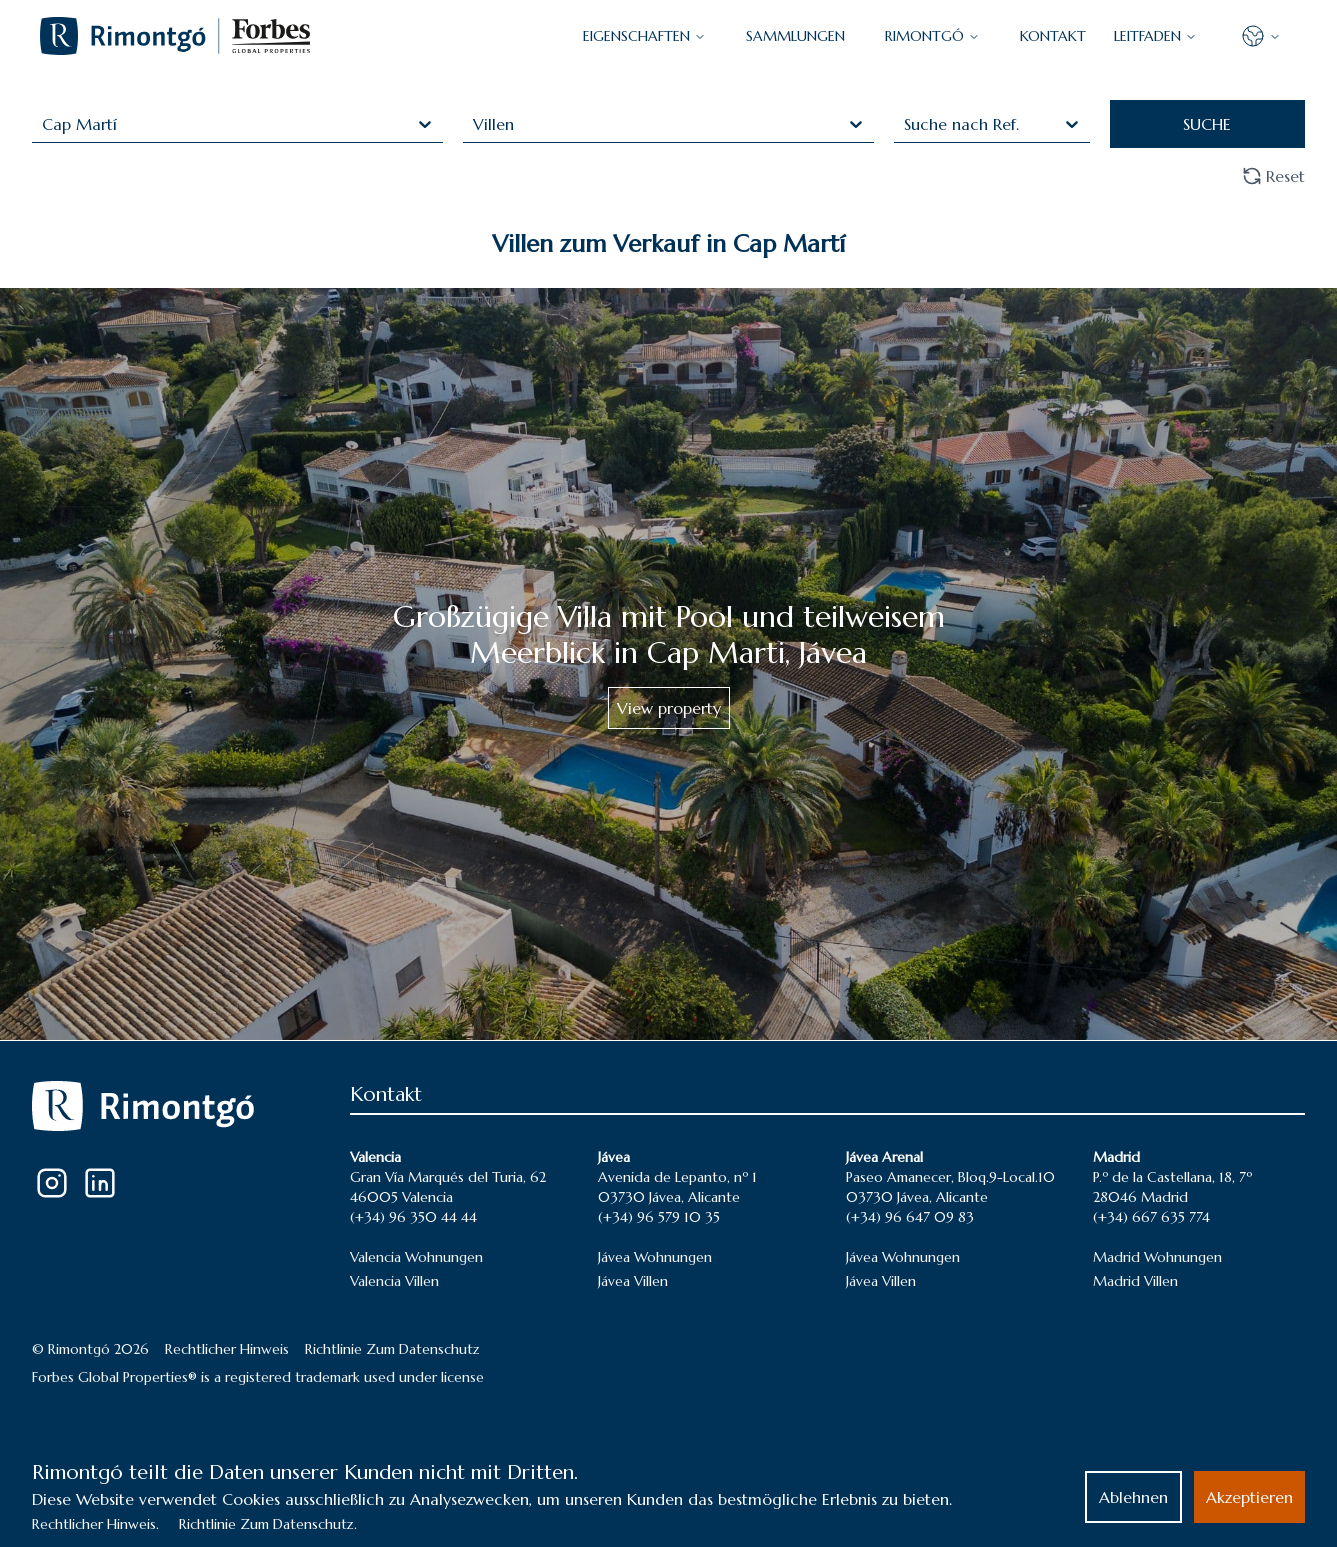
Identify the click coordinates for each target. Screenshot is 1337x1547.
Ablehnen (1133, 1497)
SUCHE (1207, 124)
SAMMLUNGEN (795, 36)
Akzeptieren (1249, 1497)
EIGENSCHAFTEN (644, 36)
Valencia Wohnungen (416, 1257)
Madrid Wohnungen (1157, 1257)
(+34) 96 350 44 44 (413, 1217)
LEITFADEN (1155, 36)
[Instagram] (52, 1183)
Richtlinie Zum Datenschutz (392, 1349)
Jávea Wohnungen (655, 1257)
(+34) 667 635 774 (1151, 1217)
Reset (1273, 176)
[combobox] (44, 124)
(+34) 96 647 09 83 (910, 1217)
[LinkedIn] (100, 1183)
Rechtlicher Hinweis (227, 1349)
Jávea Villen (633, 1281)
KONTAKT (1053, 36)
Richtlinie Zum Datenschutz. (268, 1524)
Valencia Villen (394, 1281)
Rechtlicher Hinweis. (95, 1524)
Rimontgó (932, 36)
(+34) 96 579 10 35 (659, 1217)
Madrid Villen (1135, 1281)
